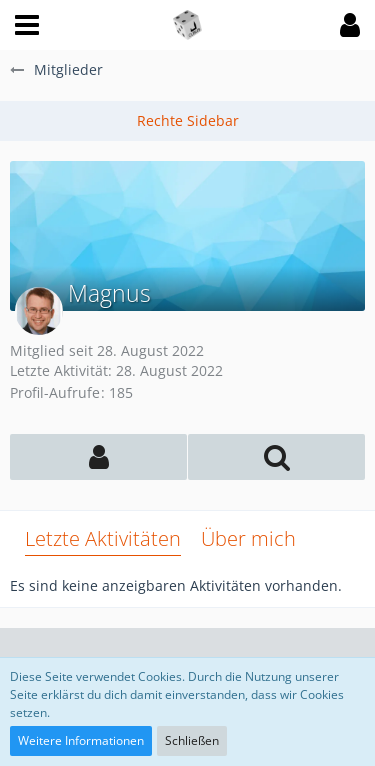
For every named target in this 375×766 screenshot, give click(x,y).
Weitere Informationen (81, 740)
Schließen (192, 740)
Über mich (248, 538)
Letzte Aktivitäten (103, 538)
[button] (27, 25)
